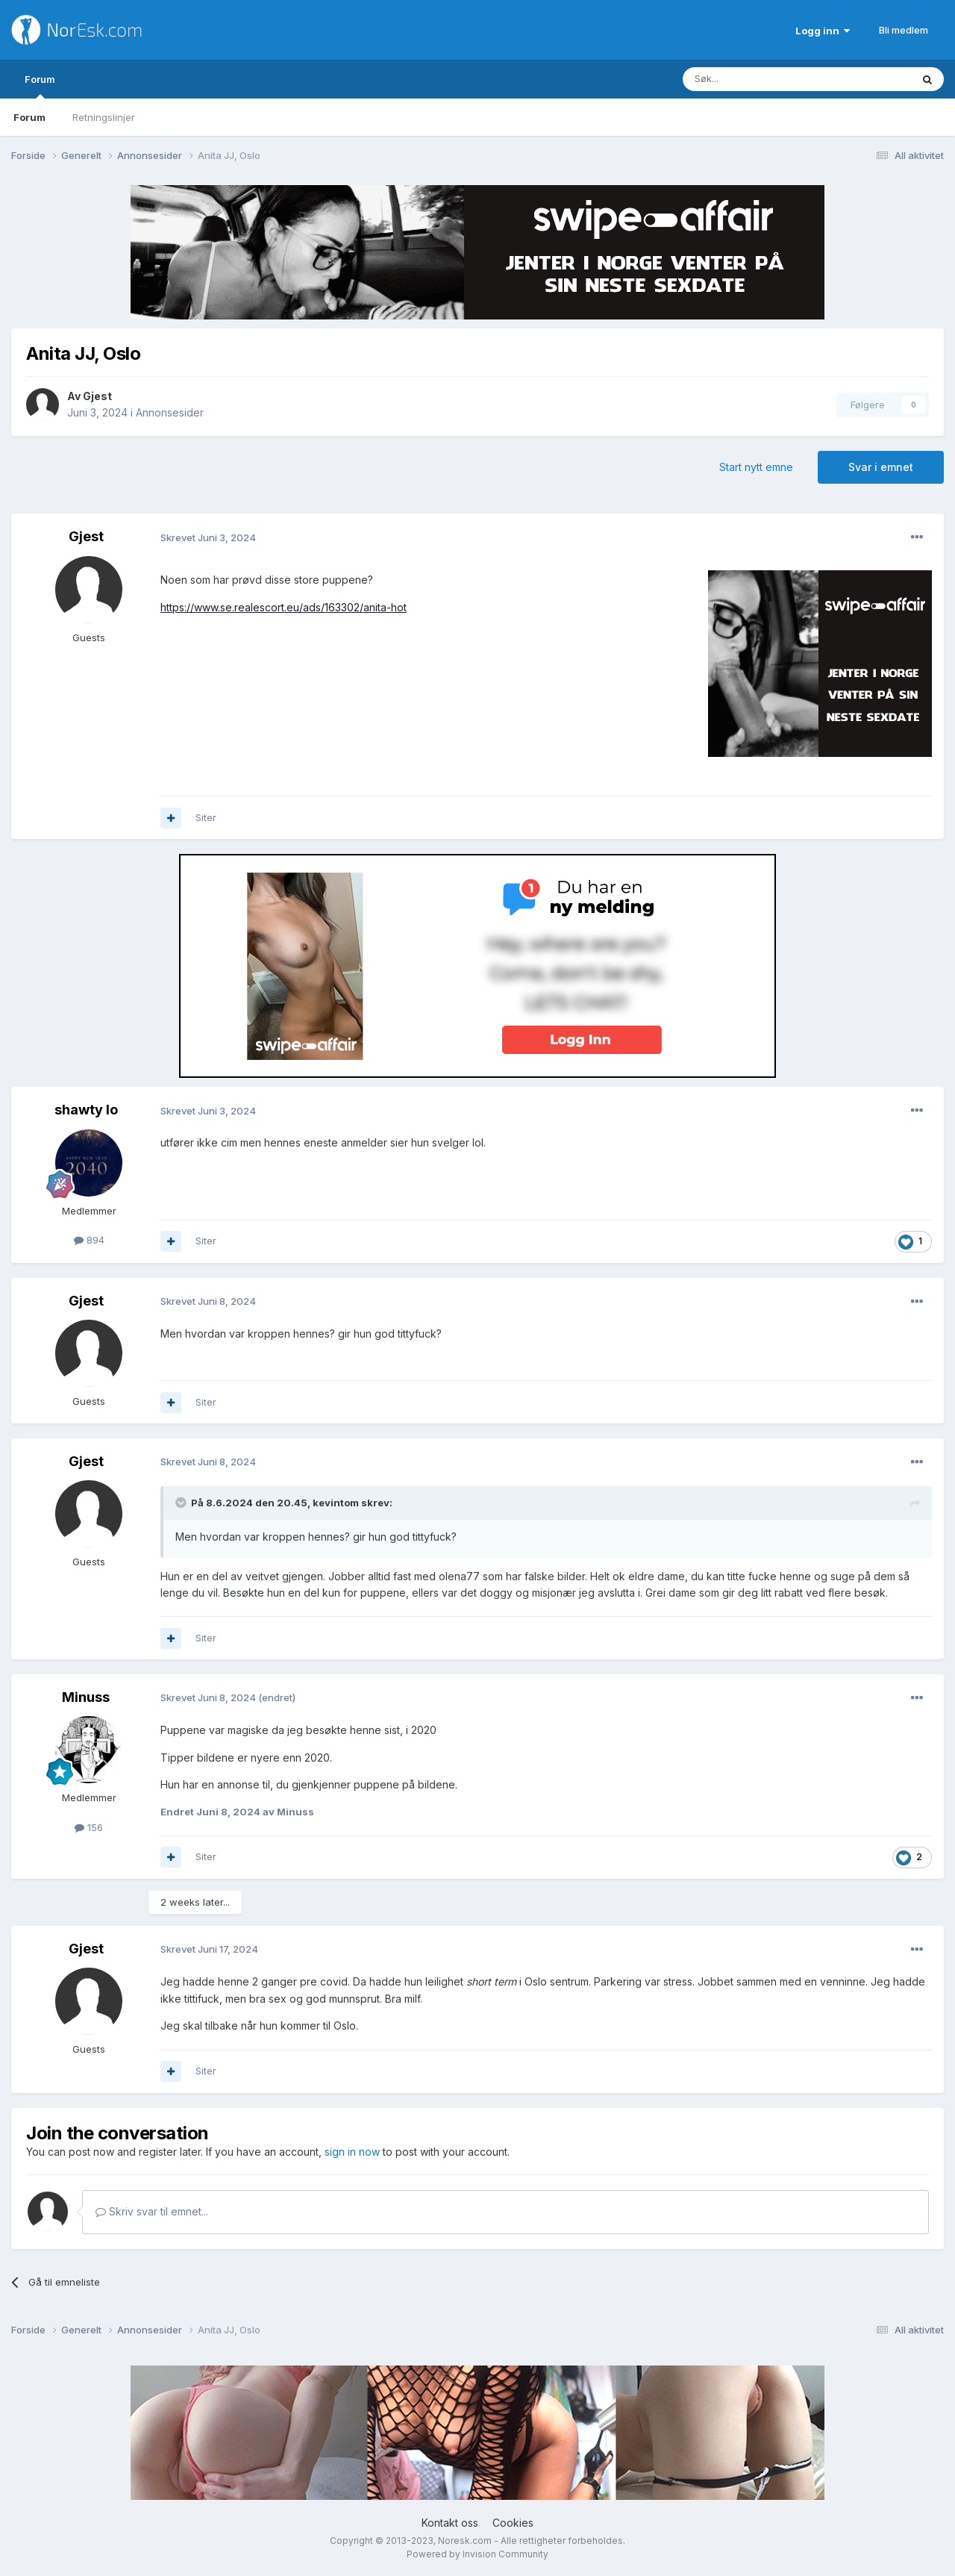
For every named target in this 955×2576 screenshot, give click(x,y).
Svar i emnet (880, 467)
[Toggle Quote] (182, 1503)
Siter (205, 817)
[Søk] (752, 79)
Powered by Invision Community (477, 2554)
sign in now (352, 2151)
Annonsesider (170, 412)
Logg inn (822, 31)
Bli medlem (903, 30)
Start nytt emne (756, 467)
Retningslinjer (103, 117)
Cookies (512, 2522)
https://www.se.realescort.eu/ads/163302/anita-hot (283, 607)
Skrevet (208, 537)
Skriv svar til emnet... (152, 2211)
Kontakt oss (450, 2522)
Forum (40, 86)
